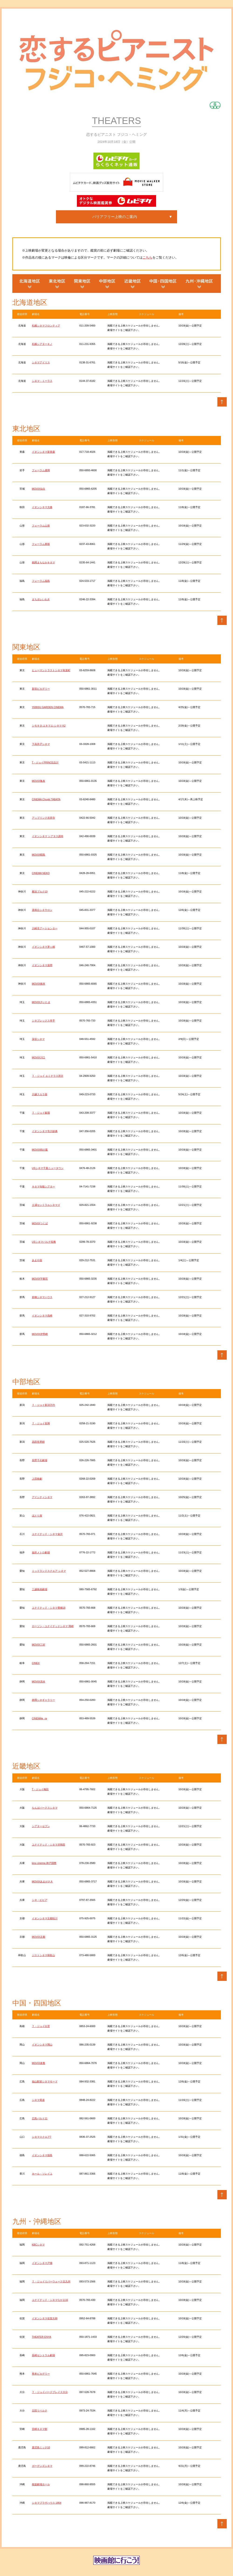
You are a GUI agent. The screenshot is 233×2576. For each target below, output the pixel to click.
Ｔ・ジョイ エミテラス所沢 (47, 1075)
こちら (147, 257)
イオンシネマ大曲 (42, 507)
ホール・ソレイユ (42, 2173)
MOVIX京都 (38, 1936)
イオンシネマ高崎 (42, 1315)
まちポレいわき (41, 599)
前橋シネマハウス (42, 1297)
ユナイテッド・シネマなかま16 (50, 2300)
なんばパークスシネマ (45, 1807)
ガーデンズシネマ (42, 2465)
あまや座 (37, 1260)
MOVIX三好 (38, 1644)
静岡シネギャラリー (43, 1700)
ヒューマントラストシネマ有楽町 (51, 670)
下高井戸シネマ (41, 744)
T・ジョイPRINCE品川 (45, 762)
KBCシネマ (38, 2244)
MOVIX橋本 (38, 983)
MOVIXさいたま (41, 1002)
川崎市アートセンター (45, 928)
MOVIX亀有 (38, 780)
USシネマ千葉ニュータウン (48, 1168)
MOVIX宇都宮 (40, 1278)
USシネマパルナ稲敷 (44, 1241)
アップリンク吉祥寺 (43, 817)
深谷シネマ (38, 1039)
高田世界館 (38, 1441)
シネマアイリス (41, 362)
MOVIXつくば (40, 1223)
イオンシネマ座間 (42, 965)
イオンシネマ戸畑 (42, 2263)
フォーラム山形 (41, 525)
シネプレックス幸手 (43, 1020)
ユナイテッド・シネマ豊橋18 (48, 1607)
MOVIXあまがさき (42, 1881)
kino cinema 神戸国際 (44, 1863)
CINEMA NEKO (41, 873)
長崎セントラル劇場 (43, 2355)
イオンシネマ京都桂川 (45, 1918)
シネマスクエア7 (41, 2136)
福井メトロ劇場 (41, 1552)
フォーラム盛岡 (41, 470)
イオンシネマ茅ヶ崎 (43, 946)
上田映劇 (37, 1478)
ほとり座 (37, 1515)
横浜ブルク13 (40, 891)
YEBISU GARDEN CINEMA (48, 707)
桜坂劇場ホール (41, 2484)
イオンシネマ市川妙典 (45, 1131)
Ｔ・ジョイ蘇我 (41, 1112)
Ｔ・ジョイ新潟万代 (43, 1405)
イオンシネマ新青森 (43, 451)
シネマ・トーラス (42, 380)
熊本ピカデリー (41, 2373)
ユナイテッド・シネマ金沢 (47, 1534)
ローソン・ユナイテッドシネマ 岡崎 (53, 1626)
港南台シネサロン (42, 910)
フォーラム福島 (41, 580)
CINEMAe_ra (39, 1718)
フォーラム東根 (41, 544)
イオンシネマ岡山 (42, 2044)
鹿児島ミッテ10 (41, 2447)
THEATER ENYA (41, 2336)
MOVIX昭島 (38, 854)
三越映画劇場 (39, 1589)
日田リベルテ (39, 2410)
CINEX (36, 1663)
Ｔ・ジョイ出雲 (41, 2026)
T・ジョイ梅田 (40, 1789)
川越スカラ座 (39, 1094)
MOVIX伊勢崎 (40, 1334)
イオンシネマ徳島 (42, 2155)
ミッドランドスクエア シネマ (49, 1570)
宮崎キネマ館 (39, 2429)
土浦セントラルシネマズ (46, 1205)
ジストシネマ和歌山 (43, 1955)
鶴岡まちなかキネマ (43, 562)
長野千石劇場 (39, 1460)
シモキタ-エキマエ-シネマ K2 (49, 725)
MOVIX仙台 (38, 488)
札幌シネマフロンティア (46, 325)
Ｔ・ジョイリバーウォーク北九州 (51, 2281)
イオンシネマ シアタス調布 (47, 836)
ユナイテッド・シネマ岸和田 (48, 1844)
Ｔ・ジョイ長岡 (41, 1423)
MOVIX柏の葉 (40, 1149)
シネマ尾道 (38, 2100)
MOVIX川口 (38, 1057)
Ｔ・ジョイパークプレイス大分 (50, 2392)
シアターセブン (41, 1826)
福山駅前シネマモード (45, 2081)
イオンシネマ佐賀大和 (45, 2318)
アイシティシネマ (42, 1497)
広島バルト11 (40, 2118)
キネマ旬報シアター (43, 1186)
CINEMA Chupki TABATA (46, 799)
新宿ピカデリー (41, 688)
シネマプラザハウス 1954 (47, 2502)
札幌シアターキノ (42, 344)
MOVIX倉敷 (38, 2063)
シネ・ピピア (39, 1900)
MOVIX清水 (38, 1681)
